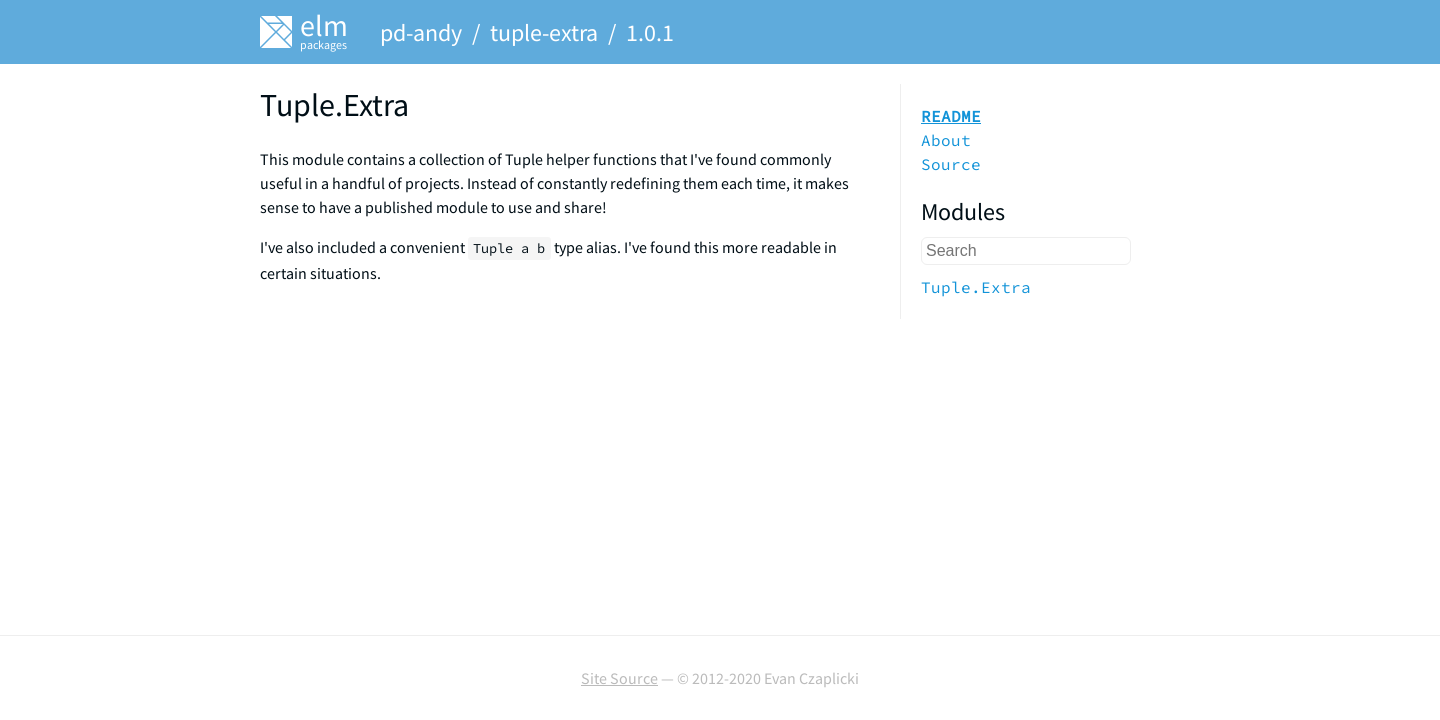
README (951, 116)
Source (951, 164)
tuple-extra (544, 32)
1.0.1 (650, 32)
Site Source (619, 678)
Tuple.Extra (976, 287)
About (946, 140)
